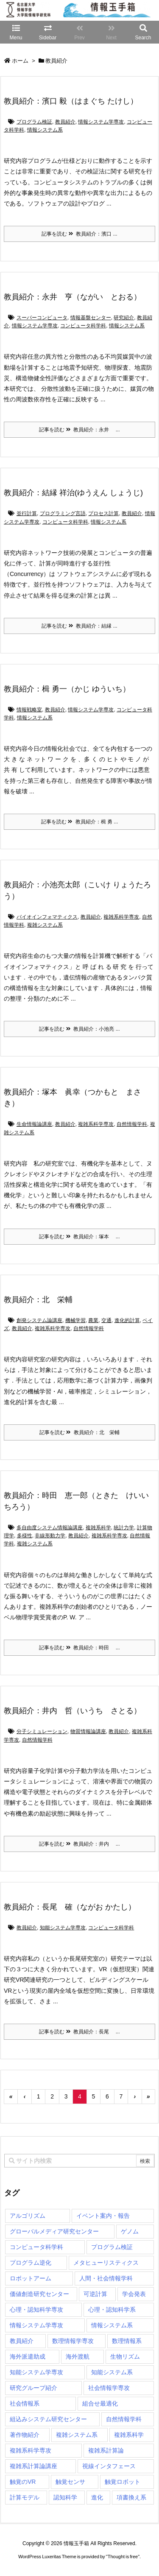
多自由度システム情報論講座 (50, 1528)
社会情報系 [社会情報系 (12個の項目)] (24, 2403)
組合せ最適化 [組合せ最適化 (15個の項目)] (100, 2403)
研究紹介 (124, 318)
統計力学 (124, 1528)
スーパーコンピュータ (42, 318)
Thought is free (123, 2556)
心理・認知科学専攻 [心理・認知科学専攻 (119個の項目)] (36, 2309)
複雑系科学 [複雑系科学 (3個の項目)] (129, 2434)
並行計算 (27, 513)
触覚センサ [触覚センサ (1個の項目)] (70, 2481)
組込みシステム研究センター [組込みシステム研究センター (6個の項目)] (48, 2419)
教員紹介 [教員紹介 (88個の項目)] (21, 2340)
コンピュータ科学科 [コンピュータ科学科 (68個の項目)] (36, 2247)
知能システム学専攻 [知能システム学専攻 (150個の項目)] (36, 2372)
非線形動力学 (50, 1536)
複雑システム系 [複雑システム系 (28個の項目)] (77, 2434)
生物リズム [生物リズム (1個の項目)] (125, 2356)
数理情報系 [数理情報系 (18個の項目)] (127, 2340)
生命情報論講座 (34, 1124)
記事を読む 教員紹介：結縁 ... (79, 626)
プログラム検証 (34, 122)
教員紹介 (65, 122)
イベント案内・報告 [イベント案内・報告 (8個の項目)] (103, 2215)
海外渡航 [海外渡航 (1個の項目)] (77, 2356)
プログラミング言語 (63, 513)
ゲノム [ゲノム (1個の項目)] (130, 2231)
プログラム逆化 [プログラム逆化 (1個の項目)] (30, 2262)
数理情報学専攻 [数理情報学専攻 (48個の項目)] (73, 2340)
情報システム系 (45, 130)
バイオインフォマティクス (47, 917)
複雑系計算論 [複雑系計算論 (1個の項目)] (106, 2450)
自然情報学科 (132, 1124)
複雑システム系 (45, 925)
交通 (106, 1320)
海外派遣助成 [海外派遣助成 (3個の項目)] (27, 2356)
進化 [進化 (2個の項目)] (97, 2497)
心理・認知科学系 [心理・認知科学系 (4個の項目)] (112, 2309)
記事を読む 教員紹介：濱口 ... (79, 234)
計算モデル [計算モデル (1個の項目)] (24, 2497)
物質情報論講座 (88, 1731)
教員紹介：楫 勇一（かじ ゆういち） (67, 689)
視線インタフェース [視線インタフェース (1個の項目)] (109, 2466)
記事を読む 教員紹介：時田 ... (79, 1648)
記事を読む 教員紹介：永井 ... (79, 430)
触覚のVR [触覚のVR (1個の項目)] (23, 2481)
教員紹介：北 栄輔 (38, 1299)
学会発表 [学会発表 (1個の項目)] (134, 2294)
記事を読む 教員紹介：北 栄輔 (79, 1432)
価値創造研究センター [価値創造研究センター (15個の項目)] (39, 2294)
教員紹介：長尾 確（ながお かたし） (70, 1907)
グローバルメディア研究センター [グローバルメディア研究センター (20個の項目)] (54, 2231)
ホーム (20, 61)
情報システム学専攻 (101, 122)
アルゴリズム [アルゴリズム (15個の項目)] (27, 2215)
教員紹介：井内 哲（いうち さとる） (72, 1710)
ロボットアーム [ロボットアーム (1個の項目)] (30, 2278)
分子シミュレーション (42, 1731)
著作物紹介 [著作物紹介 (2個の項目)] (24, 2434)
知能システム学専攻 (63, 1928)
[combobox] (79, 2160)
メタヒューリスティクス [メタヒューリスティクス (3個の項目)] (106, 2262)
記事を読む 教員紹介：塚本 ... (79, 1237)
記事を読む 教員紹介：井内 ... (79, 1844)
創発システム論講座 (39, 1320)
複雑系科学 (98, 1528)
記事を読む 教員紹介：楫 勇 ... (79, 822)
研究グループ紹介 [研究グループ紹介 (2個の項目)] (33, 2387)
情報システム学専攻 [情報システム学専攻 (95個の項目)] (36, 2325)
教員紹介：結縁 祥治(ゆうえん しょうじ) (73, 492)
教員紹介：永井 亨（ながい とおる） (72, 297)
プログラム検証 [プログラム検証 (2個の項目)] (112, 2247)
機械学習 (75, 1320)
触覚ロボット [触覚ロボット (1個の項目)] (122, 2481)
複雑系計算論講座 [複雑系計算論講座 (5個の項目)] (33, 2466)
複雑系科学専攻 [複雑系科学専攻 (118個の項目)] (30, 2450)
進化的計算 (127, 1320)
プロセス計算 (103, 513)
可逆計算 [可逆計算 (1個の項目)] (95, 2294)
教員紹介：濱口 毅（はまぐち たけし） (71, 101)
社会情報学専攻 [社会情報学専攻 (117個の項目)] (109, 2387)
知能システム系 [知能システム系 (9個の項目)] (112, 2372)
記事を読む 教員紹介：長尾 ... (79, 2032)
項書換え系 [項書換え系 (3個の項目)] (131, 2497)
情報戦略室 (29, 710)
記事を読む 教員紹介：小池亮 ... (79, 1029)
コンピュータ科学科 (83, 326)
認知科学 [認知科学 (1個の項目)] (65, 2497)
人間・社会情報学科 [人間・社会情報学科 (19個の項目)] (106, 2278)
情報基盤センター (90, 318)
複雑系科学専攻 (121, 917)
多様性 (24, 1536)
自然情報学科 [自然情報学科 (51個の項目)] (124, 2419)
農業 (93, 1320)
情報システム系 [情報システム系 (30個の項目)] (112, 2325)
